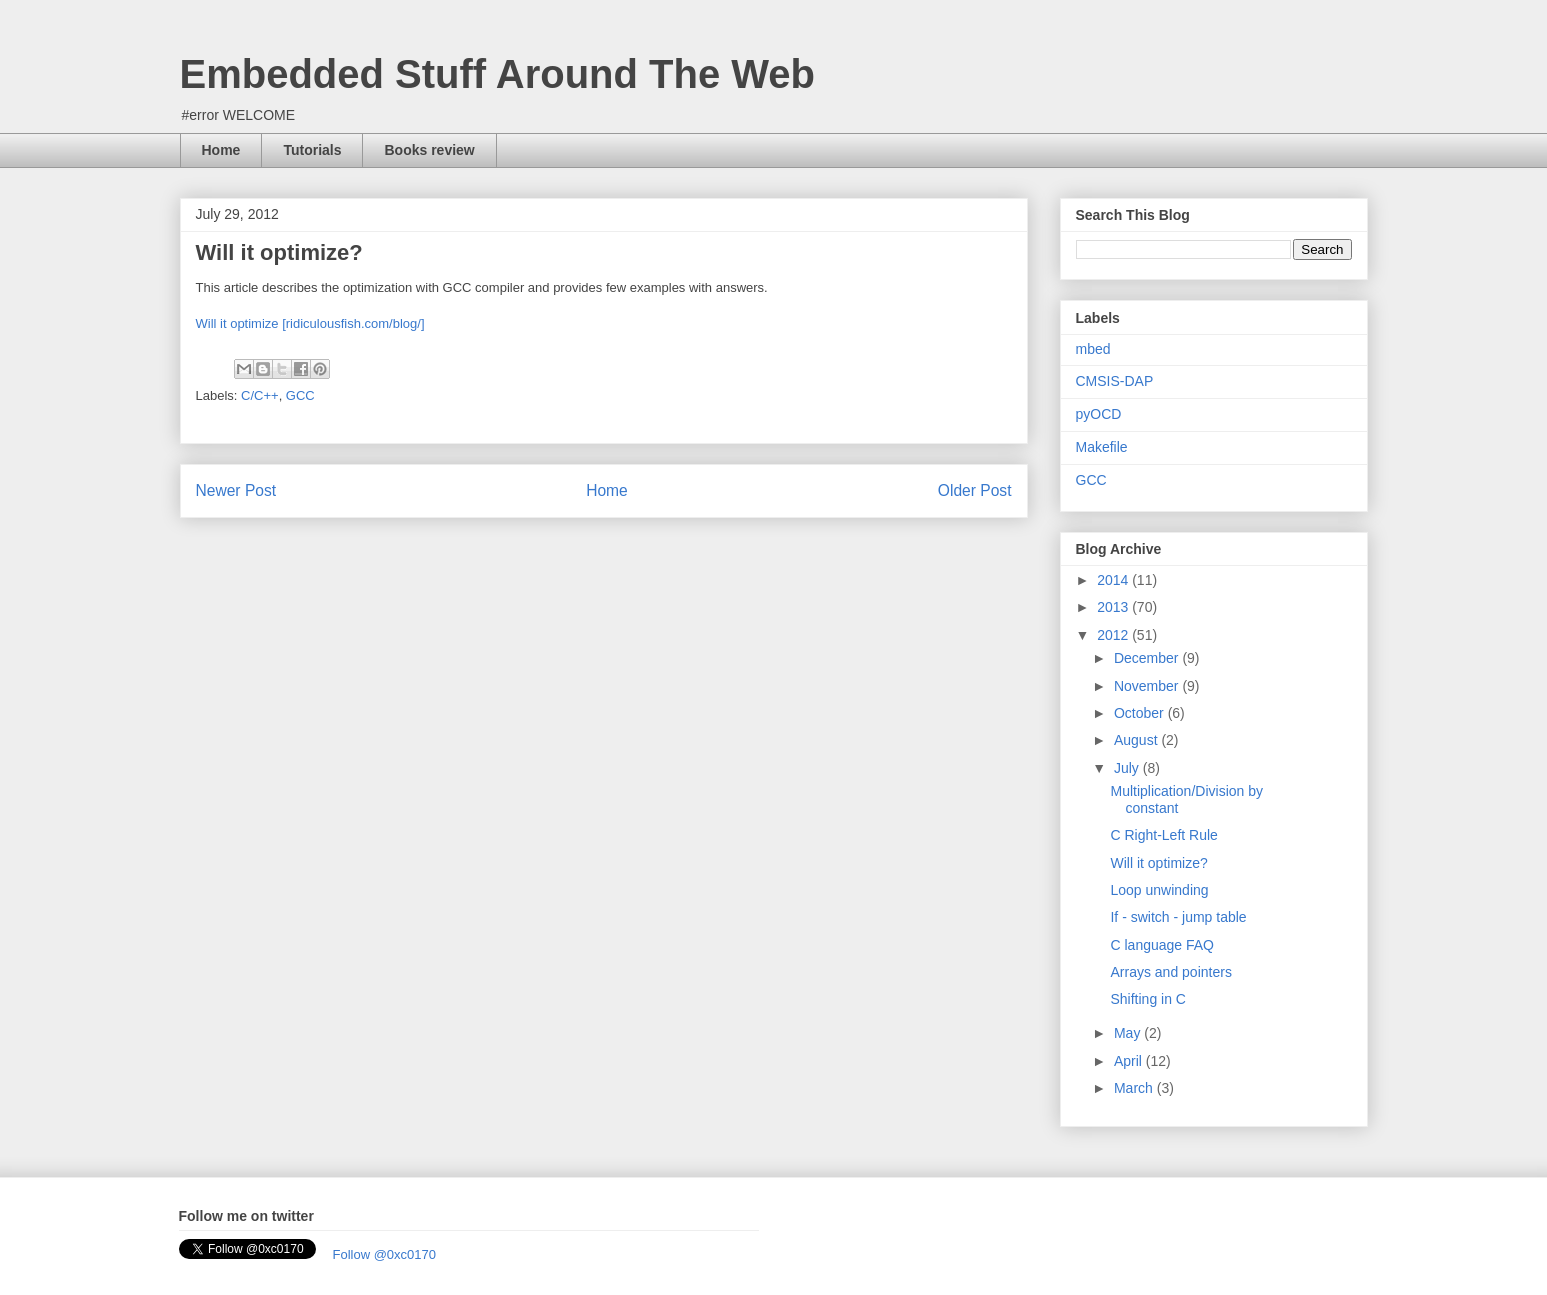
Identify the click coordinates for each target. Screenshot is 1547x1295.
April (1130, 1061)
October (1141, 713)
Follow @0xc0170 (385, 1254)
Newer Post (236, 490)
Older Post (975, 490)
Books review (429, 150)
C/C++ (260, 395)
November (1148, 686)
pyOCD (1099, 414)
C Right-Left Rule (1163, 835)
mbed (1093, 349)
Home (221, 150)
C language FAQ (1162, 945)
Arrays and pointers (1170, 972)
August (1137, 740)
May (1129, 1033)
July (1128, 768)
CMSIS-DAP (1115, 381)
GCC (300, 395)
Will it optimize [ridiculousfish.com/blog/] (310, 323)
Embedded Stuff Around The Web (498, 74)
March (1135, 1088)
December (1148, 658)
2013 (1114, 607)
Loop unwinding (1159, 890)
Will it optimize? (1158, 863)
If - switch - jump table (1178, 917)
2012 (1114, 635)
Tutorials (312, 150)
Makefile (1102, 447)
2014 (1114, 580)
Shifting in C (1147, 999)
